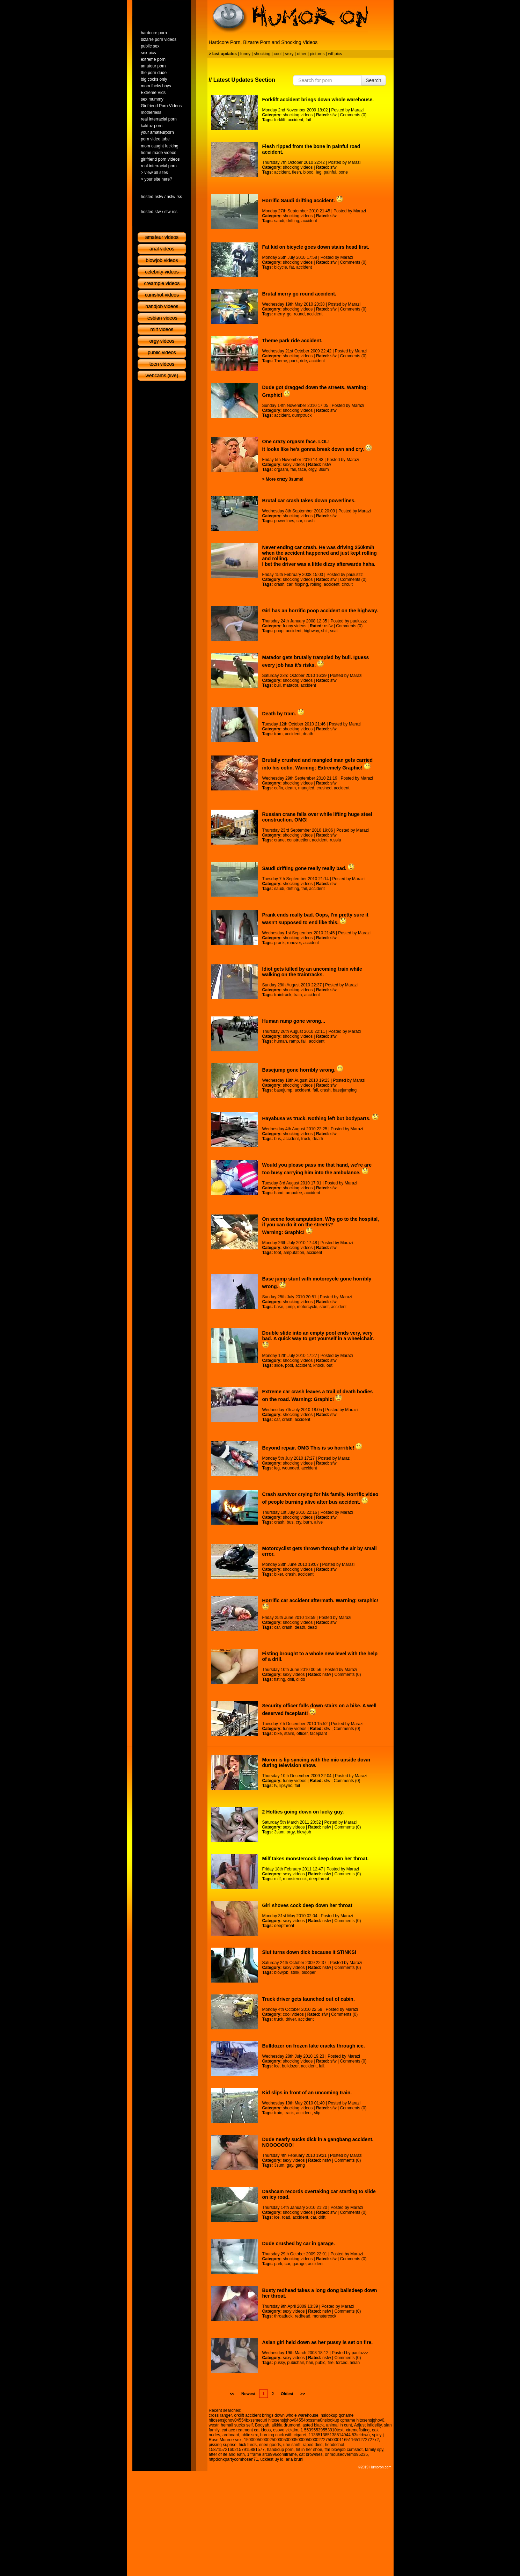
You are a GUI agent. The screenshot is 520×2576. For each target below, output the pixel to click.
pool (289, 1365)
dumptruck (302, 415)
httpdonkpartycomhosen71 (233, 2459)
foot (277, 1252)
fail (308, 119)
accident (295, 119)
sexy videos (294, 464)
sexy (289, 53)
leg (318, 172)
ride (303, 360)
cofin (278, 788)
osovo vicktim (285, 2430)
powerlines (284, 520)
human (280, 1041)
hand (279, 1192)
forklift (279, 119)
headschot (334, 2444)
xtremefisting (357, 2430)
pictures (317, 53)
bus (277, 1138)
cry (298, 1522)
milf (277, 1878)
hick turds (248, 2444)
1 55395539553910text (322, 2430)
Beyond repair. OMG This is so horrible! (312, 1448)
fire (331, 2362)
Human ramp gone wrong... (293, 1021)
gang (300, 2165)
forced (341, 2362)
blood (308, 172)
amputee (294, 1192)
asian (355, 2362)
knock (318, 1365)
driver (291, 2019)
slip (317, 2112)
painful (330, 172)
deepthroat (319, 1878)
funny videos (294, 625)
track (289, 2112)
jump (290, 1306)
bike (278, 1733)
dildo (300, 1679)
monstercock (295, 1878)
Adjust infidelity (368, 2425)
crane (279, 840)
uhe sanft (291, 2444)
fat (291, 267)
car (299, 520)
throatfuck (283, 2316)
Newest (248, 2394)
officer (302, 1733)
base (278, 1306)
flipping (301, 584)
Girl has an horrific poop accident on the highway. (320, 610)
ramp (294, 1041)
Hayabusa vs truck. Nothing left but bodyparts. (320, 1118)
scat (334, 630)
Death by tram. (283, 713)
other (301, 53)
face (302, 469)
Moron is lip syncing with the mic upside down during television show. (316, 1762)
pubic (320, 2362)
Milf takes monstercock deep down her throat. (315, 1858)
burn (307, 1522)
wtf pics (335, 53)
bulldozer (290, 2066)
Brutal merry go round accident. (299, 294)
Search (373, 80)
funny (245, 53)
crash (310, 520)
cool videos (293, 2014)
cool (277, 53)
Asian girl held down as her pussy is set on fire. (317, 2342)
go (289, 314)
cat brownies (310, 2454)
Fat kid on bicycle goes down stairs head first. (315, 247)
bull (277, 685)
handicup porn (280, 2449)
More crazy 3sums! (284, 479)
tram (278, 733)
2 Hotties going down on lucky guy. (303, 1812)
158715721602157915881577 (237, 2449)
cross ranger (220, 2415)
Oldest (287, 2394)
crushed (323, 788)
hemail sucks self (236, 2425)
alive (318, 1522)
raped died (313, 2444)
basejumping (345, 1090)
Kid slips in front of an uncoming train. (307, 2092)
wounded (290, 1468)
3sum (323, 469)
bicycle (280, 267)
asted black (313, 2425)
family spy (374, 2449)
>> (302, 2394)
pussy (279, 2362)
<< (232, 2394)
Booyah (262, 2425)
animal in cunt (339, 2425)
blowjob (304, 1832)
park (294, 360)
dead (312, 1627)
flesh (296, 172)
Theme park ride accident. (292, 340)
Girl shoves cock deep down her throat (307, 1905)
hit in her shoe (309, 2449)
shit (324, 630)
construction (298, 840)
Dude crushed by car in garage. (298, 2243)
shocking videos (298, 114)
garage (299, 2263)
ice (276, 2066)
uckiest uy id (272, 2459)
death (308, 733)
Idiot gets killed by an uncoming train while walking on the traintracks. (312, 971)
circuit (347, 584)
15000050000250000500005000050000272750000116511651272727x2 (311, 2439)
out (329, 1365)
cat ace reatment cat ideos (246, 2430)
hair (309, 2362)
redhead (302, 2316)
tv (275, 1785)
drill (290, 1679)
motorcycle (307, 1306)
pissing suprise (222, 2444)
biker (278, 1574)
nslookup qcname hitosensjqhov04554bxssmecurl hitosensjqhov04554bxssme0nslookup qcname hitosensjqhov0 (296, 2418)
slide (278, 1365)
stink (295, 1972)
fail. (322, 2066)
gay (290, 2165)
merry (279, 314)
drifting (292, 220)
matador (290, 685)
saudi (279, 220)
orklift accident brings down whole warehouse (276, 2415)
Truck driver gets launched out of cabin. (308, 1999)
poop (279, 630)
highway (311, 630)
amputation (294, 1252)
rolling (315, 584)
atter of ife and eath (227, 2454)
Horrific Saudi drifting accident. (302, 200)
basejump (283, 1090)
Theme (280, 360)
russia (335, 840)
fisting (279, 1679)
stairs (289, 1733)
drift (321, 2217)
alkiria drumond (286, 2425)
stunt (324, 1306)
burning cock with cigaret (283, 2434)
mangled (306, 788)
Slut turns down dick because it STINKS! (309, 1952)
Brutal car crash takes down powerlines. (309, 500)
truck (305, 1138)
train (298, 994)
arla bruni (294, 2459)
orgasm (281, 469)
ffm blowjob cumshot (343, 2449)
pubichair (295, 2362)
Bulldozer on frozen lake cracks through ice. (313, 2046)
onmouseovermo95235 (346, 2454)
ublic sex (250, 2434)
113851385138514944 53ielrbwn (339, 2434)
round (299, 314)
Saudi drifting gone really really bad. (308, 868)
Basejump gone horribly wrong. (303, 1070)
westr (214, 2425)
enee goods (270, 2444)
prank (279, 942)
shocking (262, 53)
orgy (312, 469)
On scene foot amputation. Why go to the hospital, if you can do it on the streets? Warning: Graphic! (320, 1225)
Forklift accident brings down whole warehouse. (318, 99)
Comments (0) (353, 114)
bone (343, 172)
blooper (309, 1972)
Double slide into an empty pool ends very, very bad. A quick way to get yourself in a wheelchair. (318, 1339)
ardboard (230, 2434)
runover (294, 942)
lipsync (285, 1785)
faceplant (318, 1733)
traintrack (282, 994)
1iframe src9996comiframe (272, 2454)
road (286, 2217)
